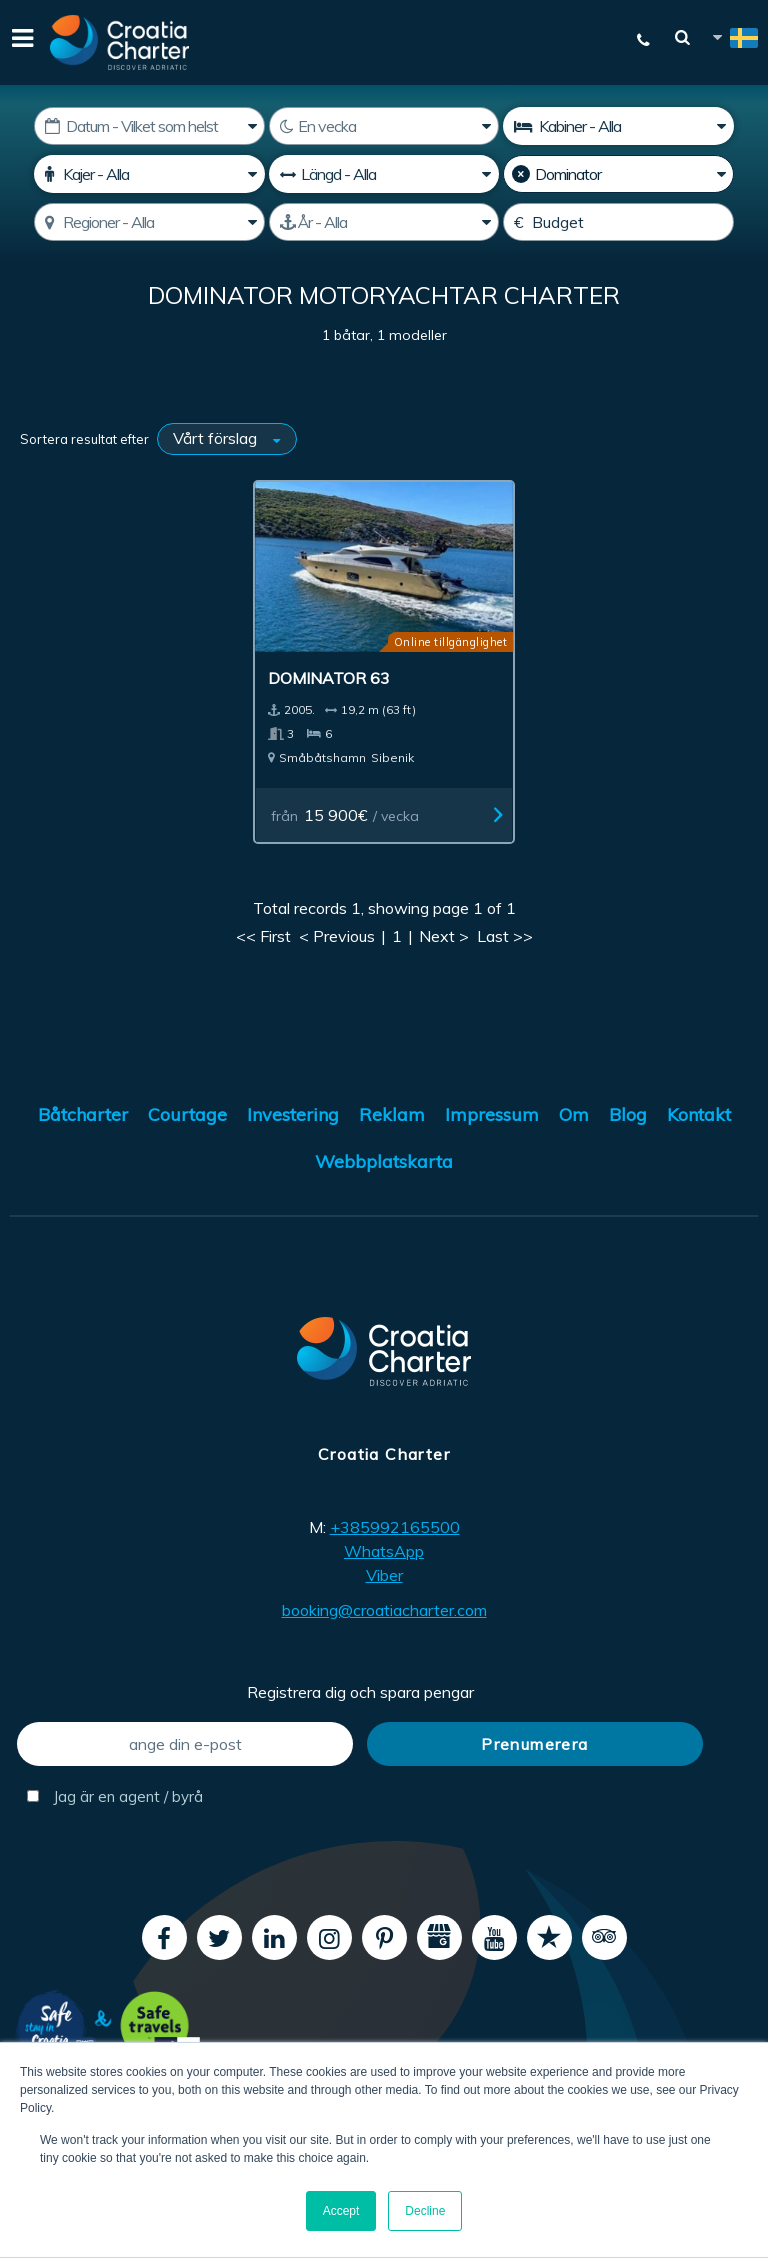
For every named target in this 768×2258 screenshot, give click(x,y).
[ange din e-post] (185, 1726)
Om (574, 1096)
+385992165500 (395, 1509)
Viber (384, 1557)
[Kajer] (149, 174)
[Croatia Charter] (120, 42)
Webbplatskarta (384, 1143)
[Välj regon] (149, 222)
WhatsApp (384, 1533)
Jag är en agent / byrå (115, 1778)
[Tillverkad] (384, 222)
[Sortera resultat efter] (227, 439)
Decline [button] (425, 2211)
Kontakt (699, 1096)
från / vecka (359, 796)
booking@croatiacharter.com (384, 1592)
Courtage (187, 1096)
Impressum (492, 1096)
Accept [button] (341, 2211)
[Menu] (20, 42)
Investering (293, 1096)
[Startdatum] (149, 126)
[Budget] (618, 222)
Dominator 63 (341, 659)
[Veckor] (384, 126)
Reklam (392, 1096)
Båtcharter (83, 1096)
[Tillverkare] (618, 174)
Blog (628, 1096)
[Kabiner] (618, 126)
